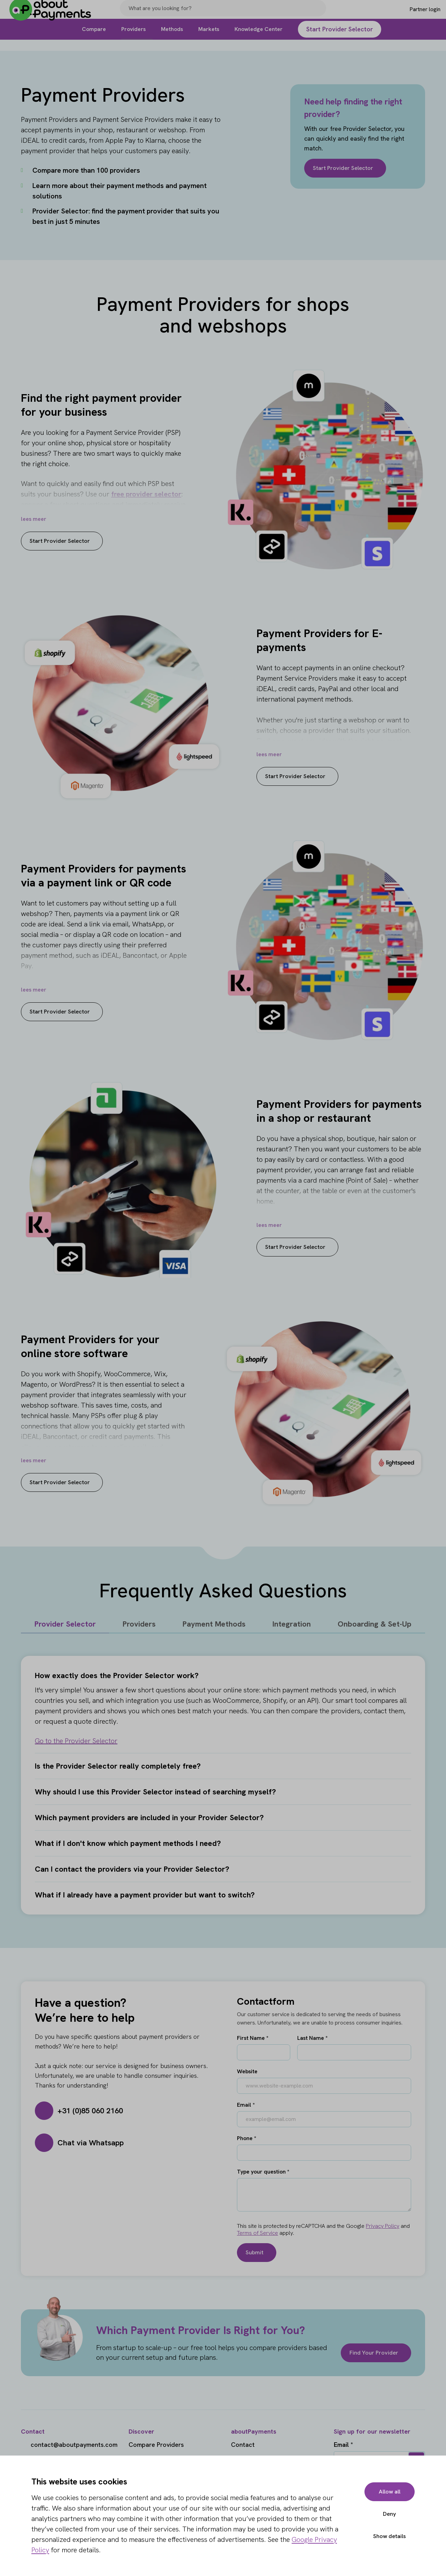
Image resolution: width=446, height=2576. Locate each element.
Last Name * (312, 2038)
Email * (246, 2104)
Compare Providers (156, 2445)
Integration (291, 1624)
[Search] (317, 15)
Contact (243, 2445)
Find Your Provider (371, 2353)
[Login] (413, 15)
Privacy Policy (382, 2226)
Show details (387, 2536)
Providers (139, 1624)
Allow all (387, 2492)
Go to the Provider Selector (76, 1740)
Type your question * (263, 2171)
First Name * (252, 2038)
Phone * (246, 2138)
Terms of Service (257, 2233)
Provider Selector (65, 1624)
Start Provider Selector (346, 168)
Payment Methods (214, 1624)
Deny (387, 2514)
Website (247, 2071)
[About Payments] (55, 15)
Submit (255, 2252)
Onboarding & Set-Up (375, 1624)
